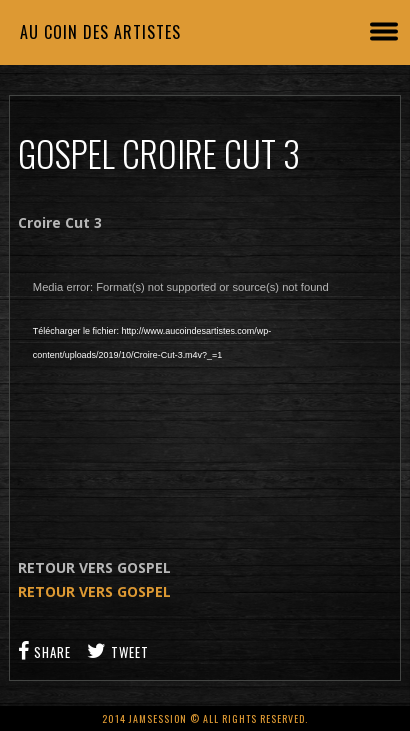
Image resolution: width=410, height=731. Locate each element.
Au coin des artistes (100, 32)
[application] (205, 395)
